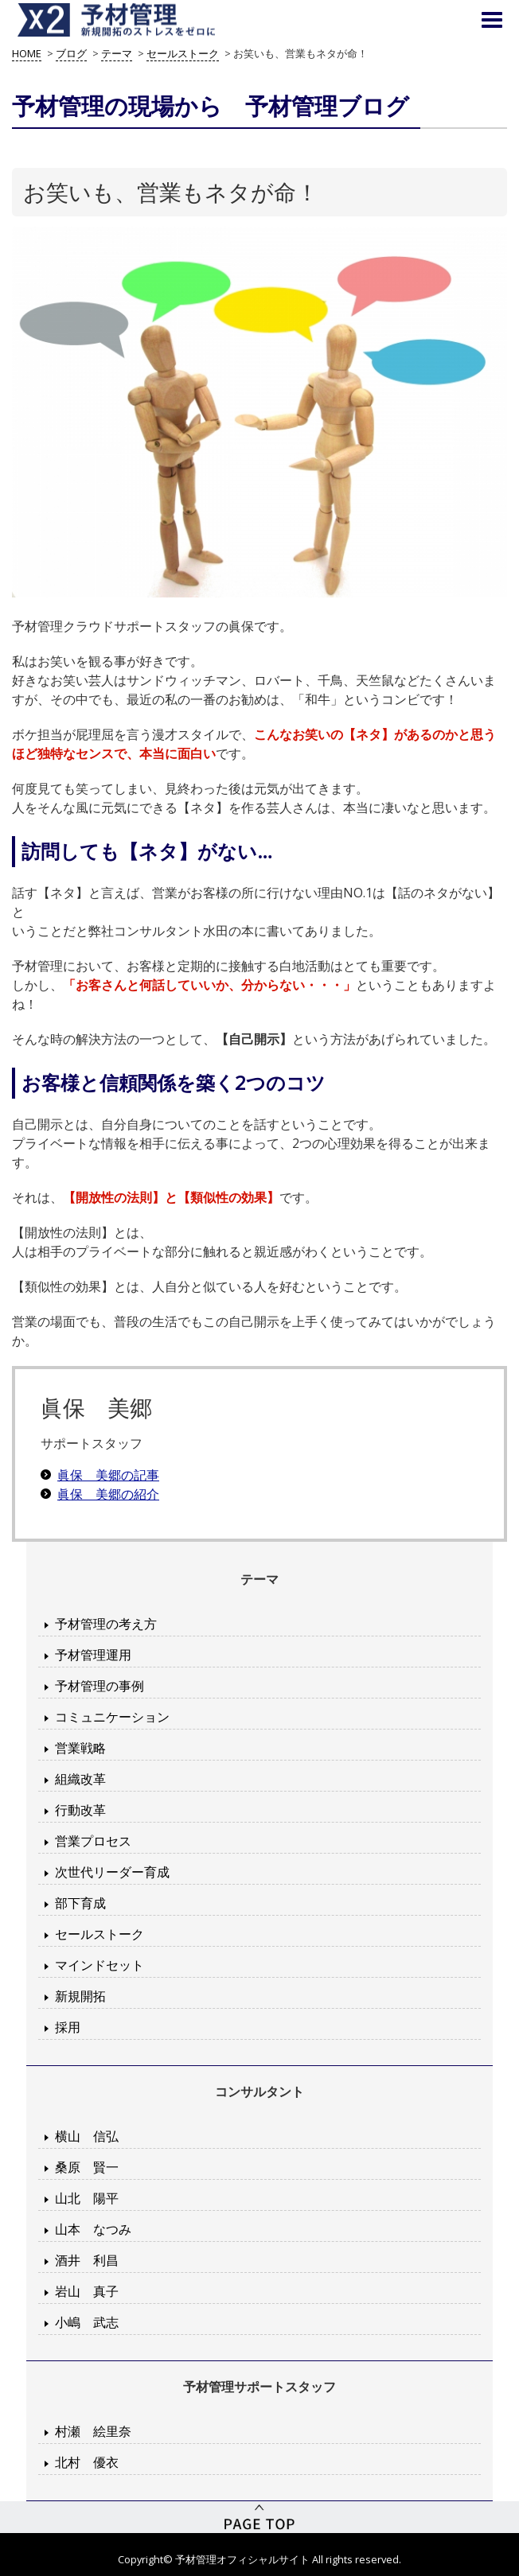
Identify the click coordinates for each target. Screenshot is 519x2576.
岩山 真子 (87, 2291)
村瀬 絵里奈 (93, 2431)
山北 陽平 (87, 2198)
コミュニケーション (112, 1717)
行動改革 (80, 1810)
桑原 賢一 (87, 2167)
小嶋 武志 (87, 2322)
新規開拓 (80, 1996)
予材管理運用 (93, 1655)
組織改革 (80, 1779)
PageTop (259, 2517)
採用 (67, 2027)
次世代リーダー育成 (112, 1872)
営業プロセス (93, 1841)
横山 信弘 (87, 2136)
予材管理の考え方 (106, 1623)
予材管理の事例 (99, 1686)
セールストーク (99, 1934)
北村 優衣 (87, 2462)
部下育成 (80, 1903)
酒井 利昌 (87, 2260)
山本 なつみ (93, 2229)
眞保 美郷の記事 (108, 1475)
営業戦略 (80, 1748)
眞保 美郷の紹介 (108, 1494)
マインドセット (99, 1965)
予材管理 (135, 20)
